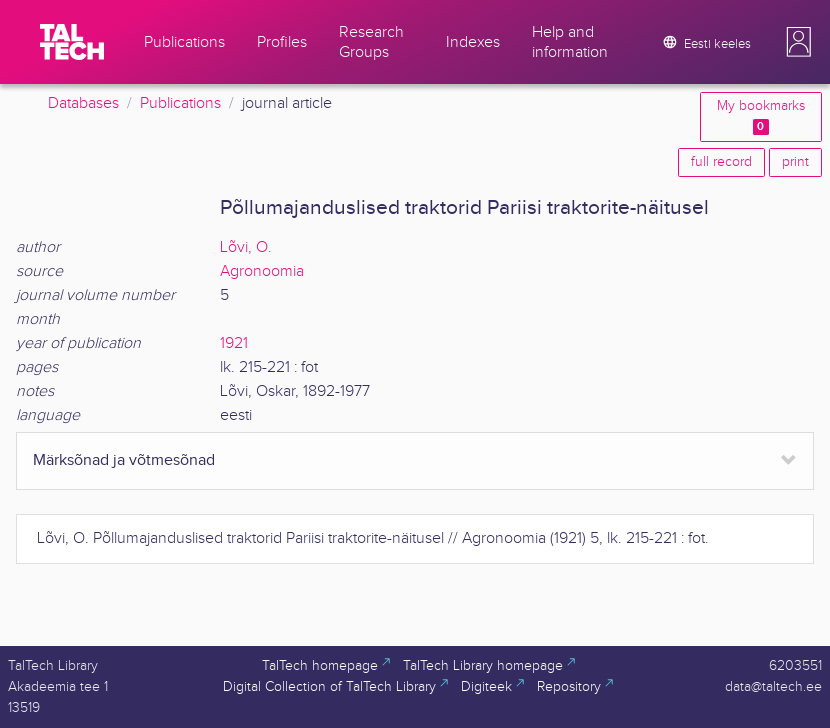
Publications (180, 103)
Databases (83, 103)
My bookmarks (761, 116)
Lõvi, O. (246, 247)
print (795, 162)
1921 (234, 343)
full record (721, 162)
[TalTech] (72, 42)
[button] (799, 42)
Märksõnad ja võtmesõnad (124, 460)
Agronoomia (262, 271)
